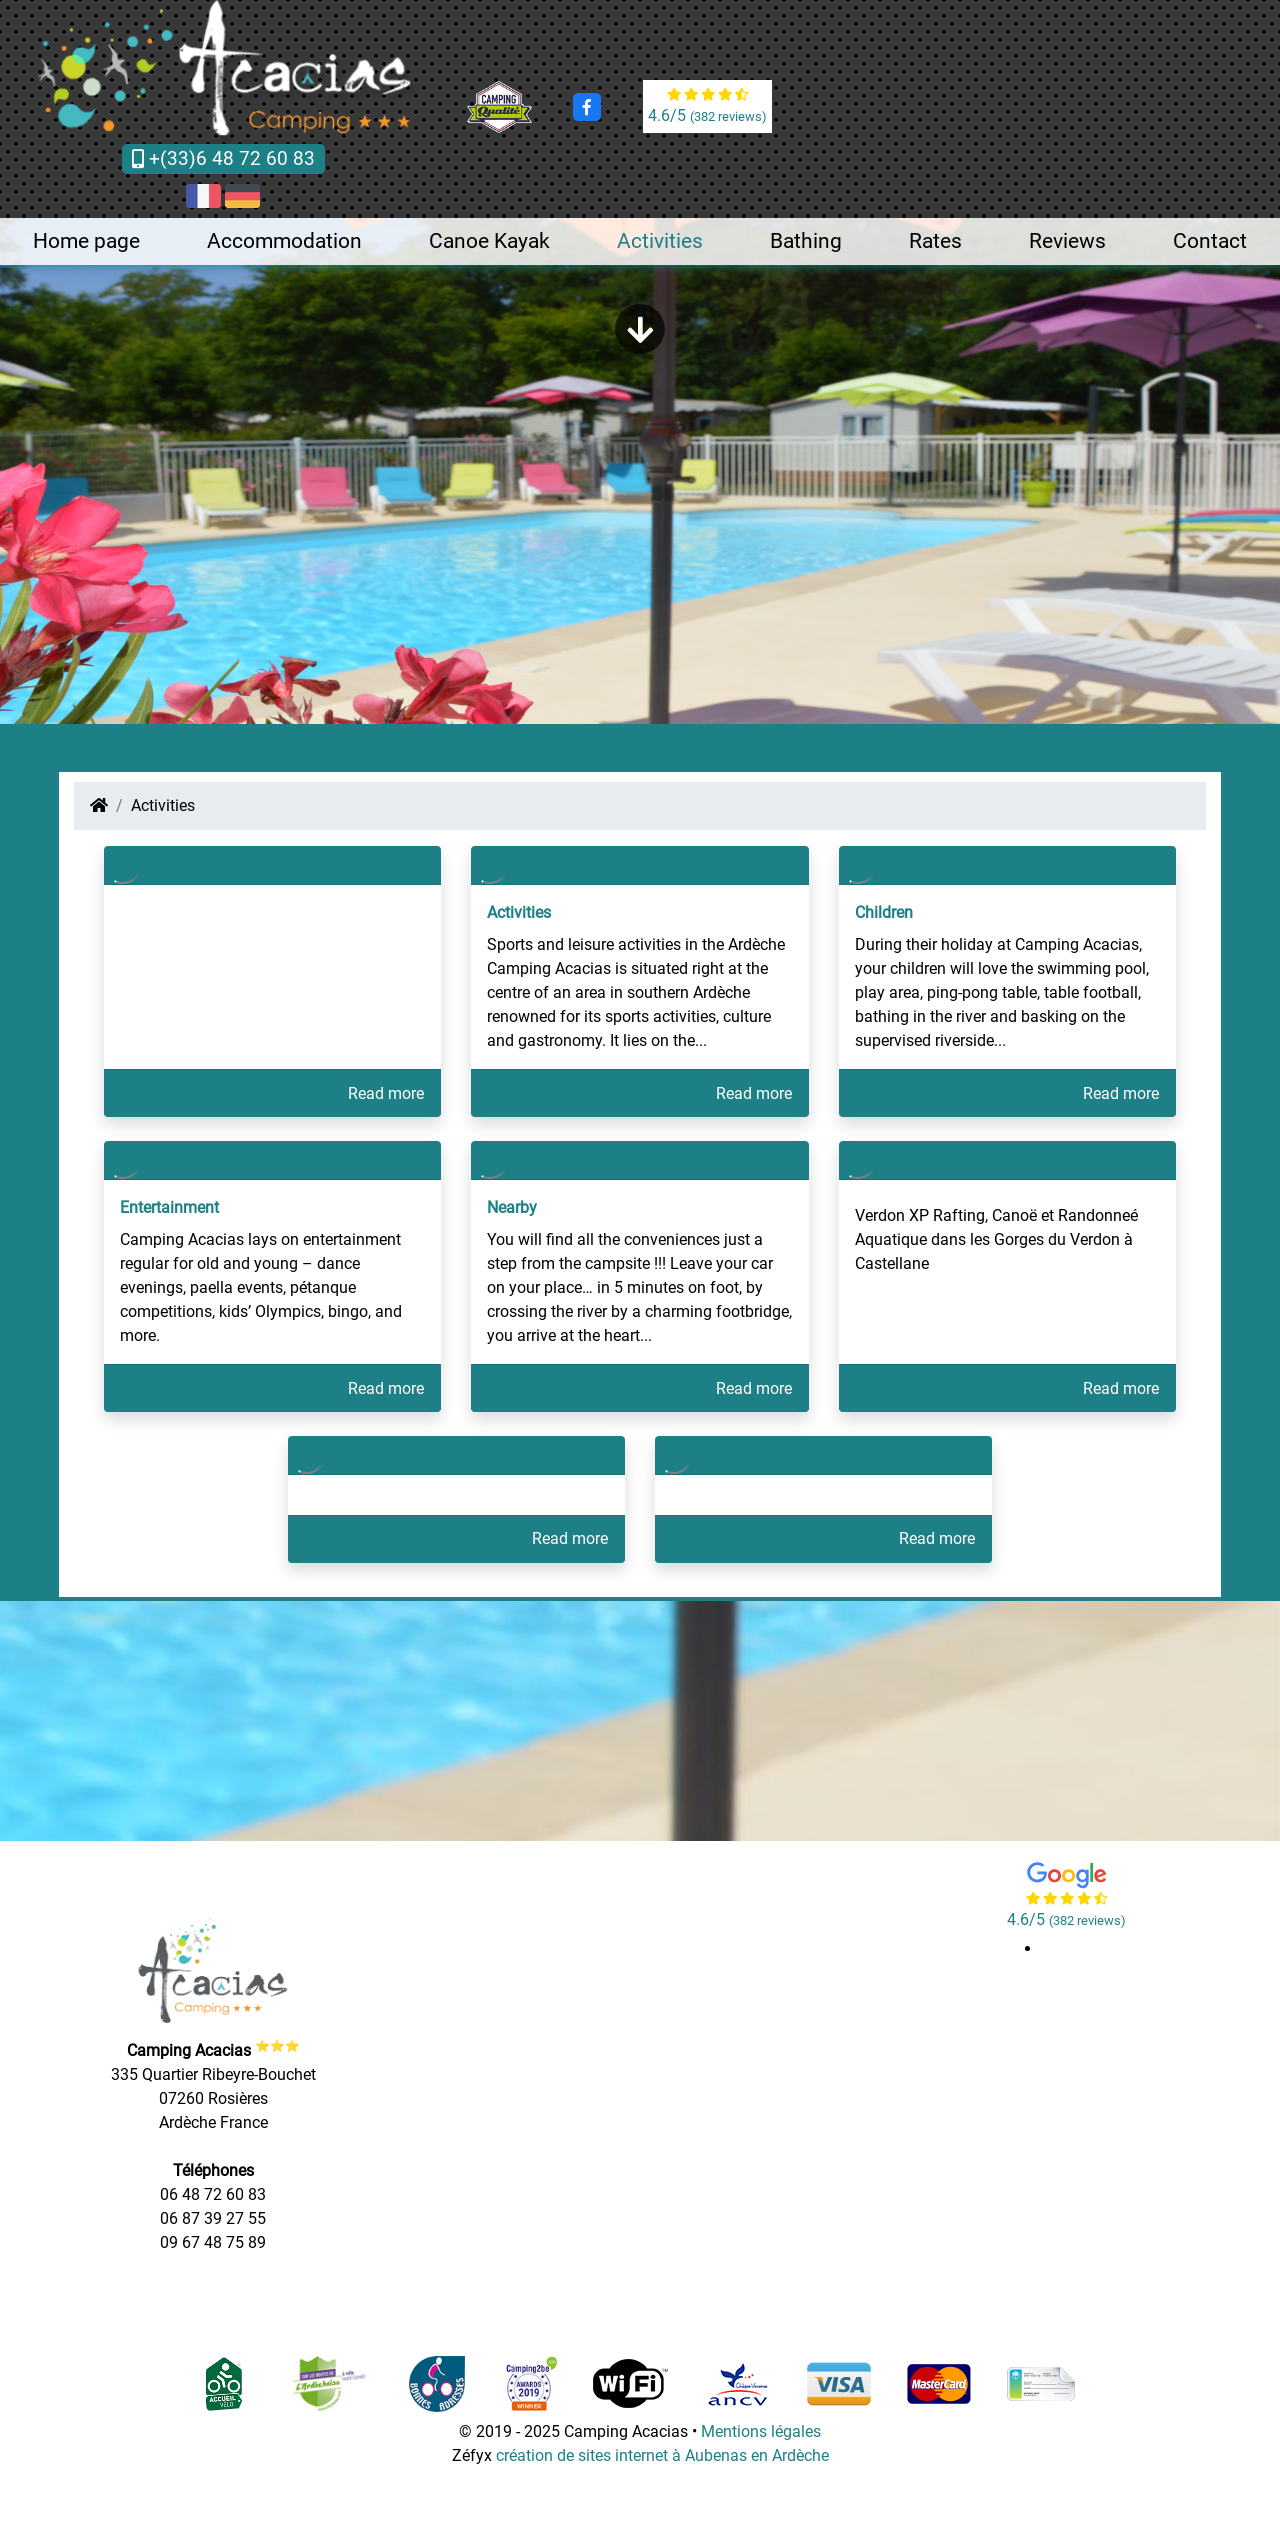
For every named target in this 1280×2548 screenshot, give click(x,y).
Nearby (512, 1207)
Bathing (806, 241)
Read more (386, 1093)
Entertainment (169, 1207)
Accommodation (284, 241)
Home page (86, 241)
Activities (660, 241)
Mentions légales (761, 2431)
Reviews (1067, 241)
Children (884, 912)
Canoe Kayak (489, 241)
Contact (1210, 241)
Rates (935, 241)
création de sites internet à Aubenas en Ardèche (662, 2455)
